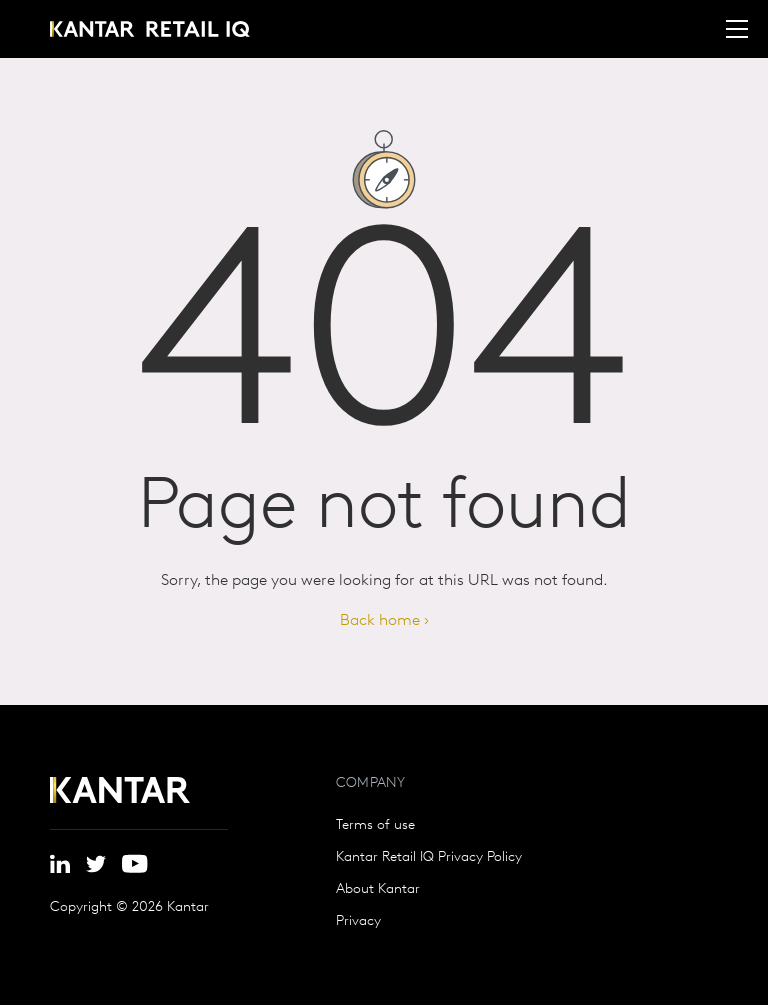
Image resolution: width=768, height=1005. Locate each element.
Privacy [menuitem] (358, 922)
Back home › (384, 621)
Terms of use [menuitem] (375, 826)
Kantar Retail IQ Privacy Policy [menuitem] (429, 858)
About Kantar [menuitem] (378, 890)
